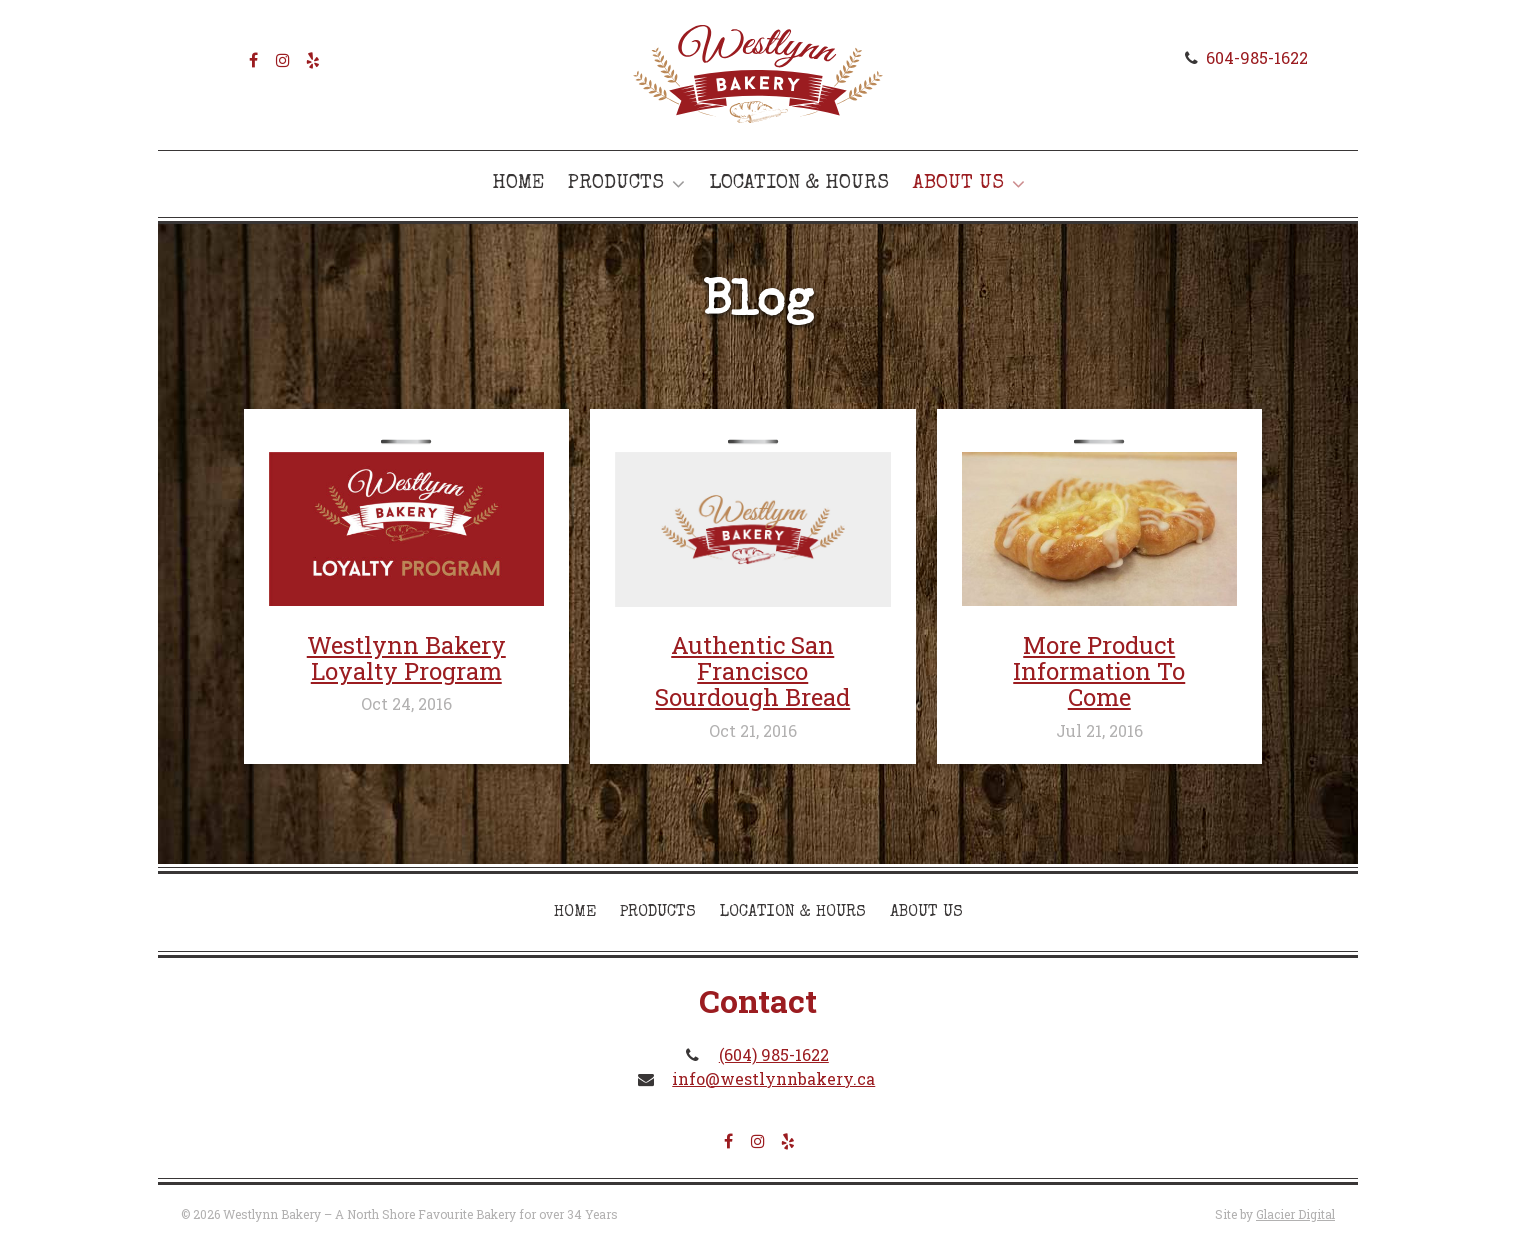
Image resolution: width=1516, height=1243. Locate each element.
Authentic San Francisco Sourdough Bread (752, 671)
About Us (958, 184)
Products (616, 184)
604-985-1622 (1257, 57)
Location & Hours (799, 184)
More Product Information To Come (1099, 671)
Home (518, 184)
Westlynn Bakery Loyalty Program (406, 658)
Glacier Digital (1295, 1214)
